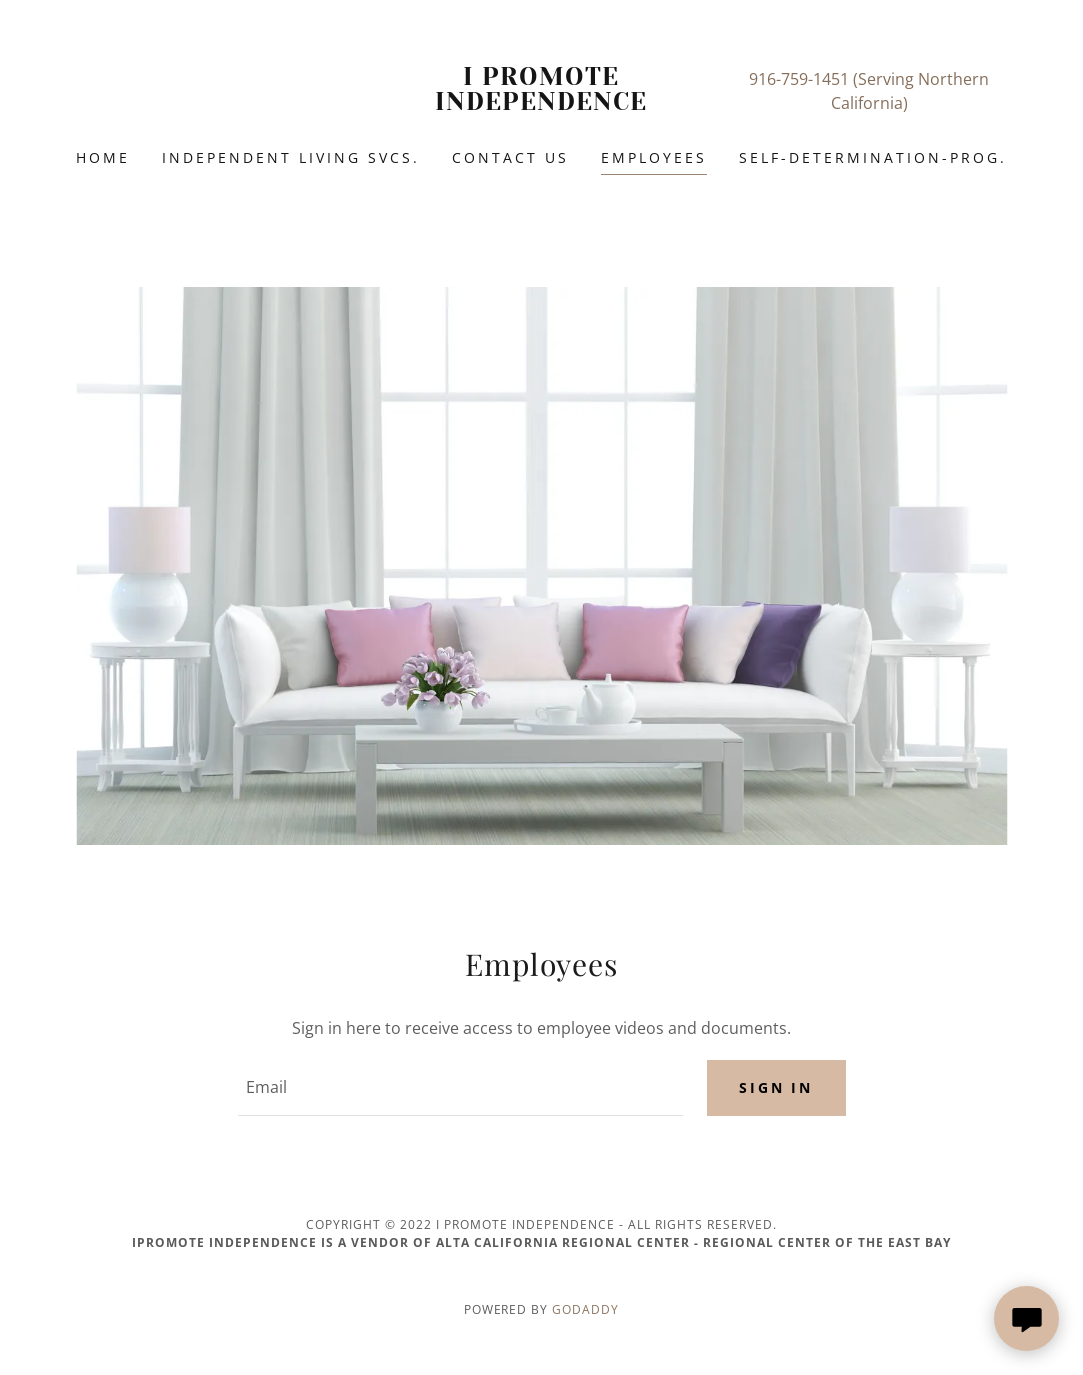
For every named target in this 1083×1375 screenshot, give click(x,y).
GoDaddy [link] (585, 1309)
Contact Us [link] (510, 157)
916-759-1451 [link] (799, 79)
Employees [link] (654, 157)
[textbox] (460, 1088)
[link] (541, 104)
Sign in (776, 1087)
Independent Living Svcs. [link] (291, 157)
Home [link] (103, 157)
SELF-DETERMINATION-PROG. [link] (873, 157)
